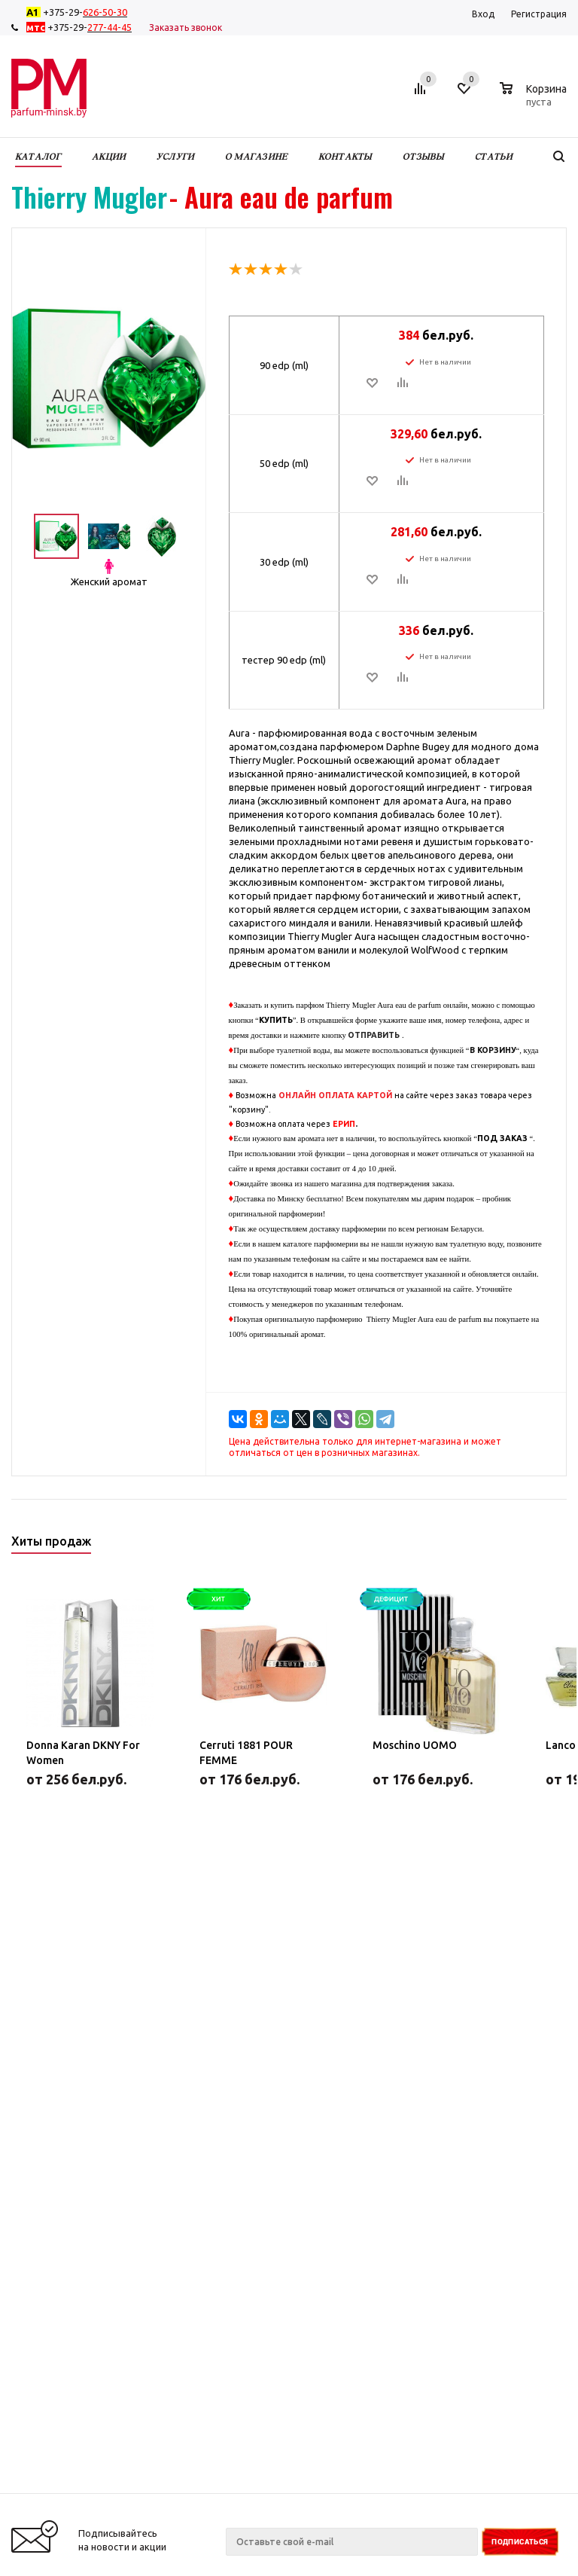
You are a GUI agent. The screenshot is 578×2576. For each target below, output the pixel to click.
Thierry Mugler (89, 196)
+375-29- (80, 12)
